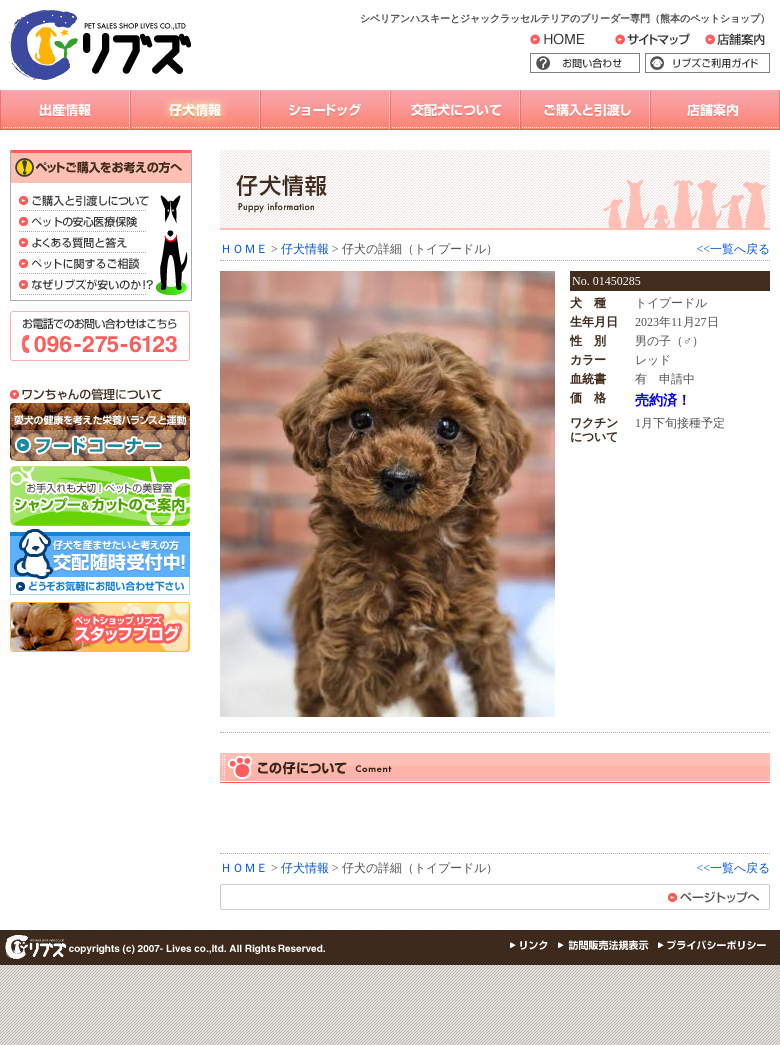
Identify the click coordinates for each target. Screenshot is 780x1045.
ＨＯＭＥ (244, 249)
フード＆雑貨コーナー (100, 433)
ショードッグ (325, 110)
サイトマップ (675, 44)
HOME (572, 43)
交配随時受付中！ (100, 564)
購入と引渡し (585, 110)
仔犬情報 (195, 110)
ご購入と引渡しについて (86, 202)
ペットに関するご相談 (86, 265)
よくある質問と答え (86, 244)
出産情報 (65, 110)
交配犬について (455, 110)
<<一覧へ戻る (733, 249)
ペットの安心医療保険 (86, 223)
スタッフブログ (100, 627)
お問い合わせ (615, 64)
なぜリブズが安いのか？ (86, 286)
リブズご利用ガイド (722, 64)
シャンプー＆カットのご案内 (100, 496)
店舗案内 (747, 44)
